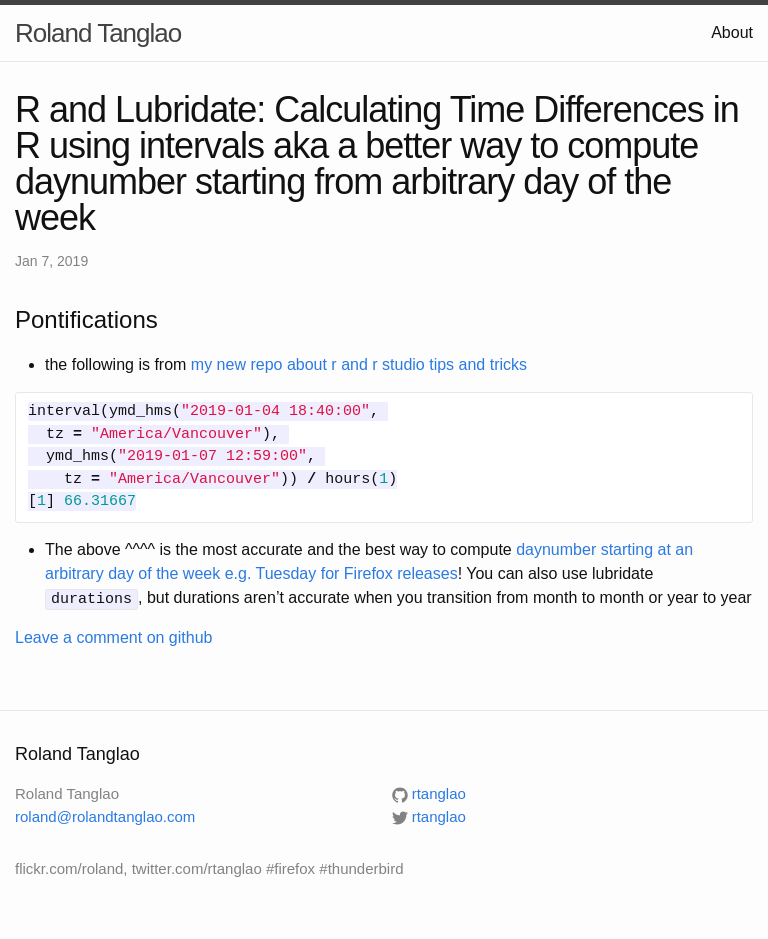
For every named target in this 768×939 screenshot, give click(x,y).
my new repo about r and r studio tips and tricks (359, 364)
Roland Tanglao (98, 33)
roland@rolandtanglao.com (105, 814)
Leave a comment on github (113, 636)
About (732, 32)
